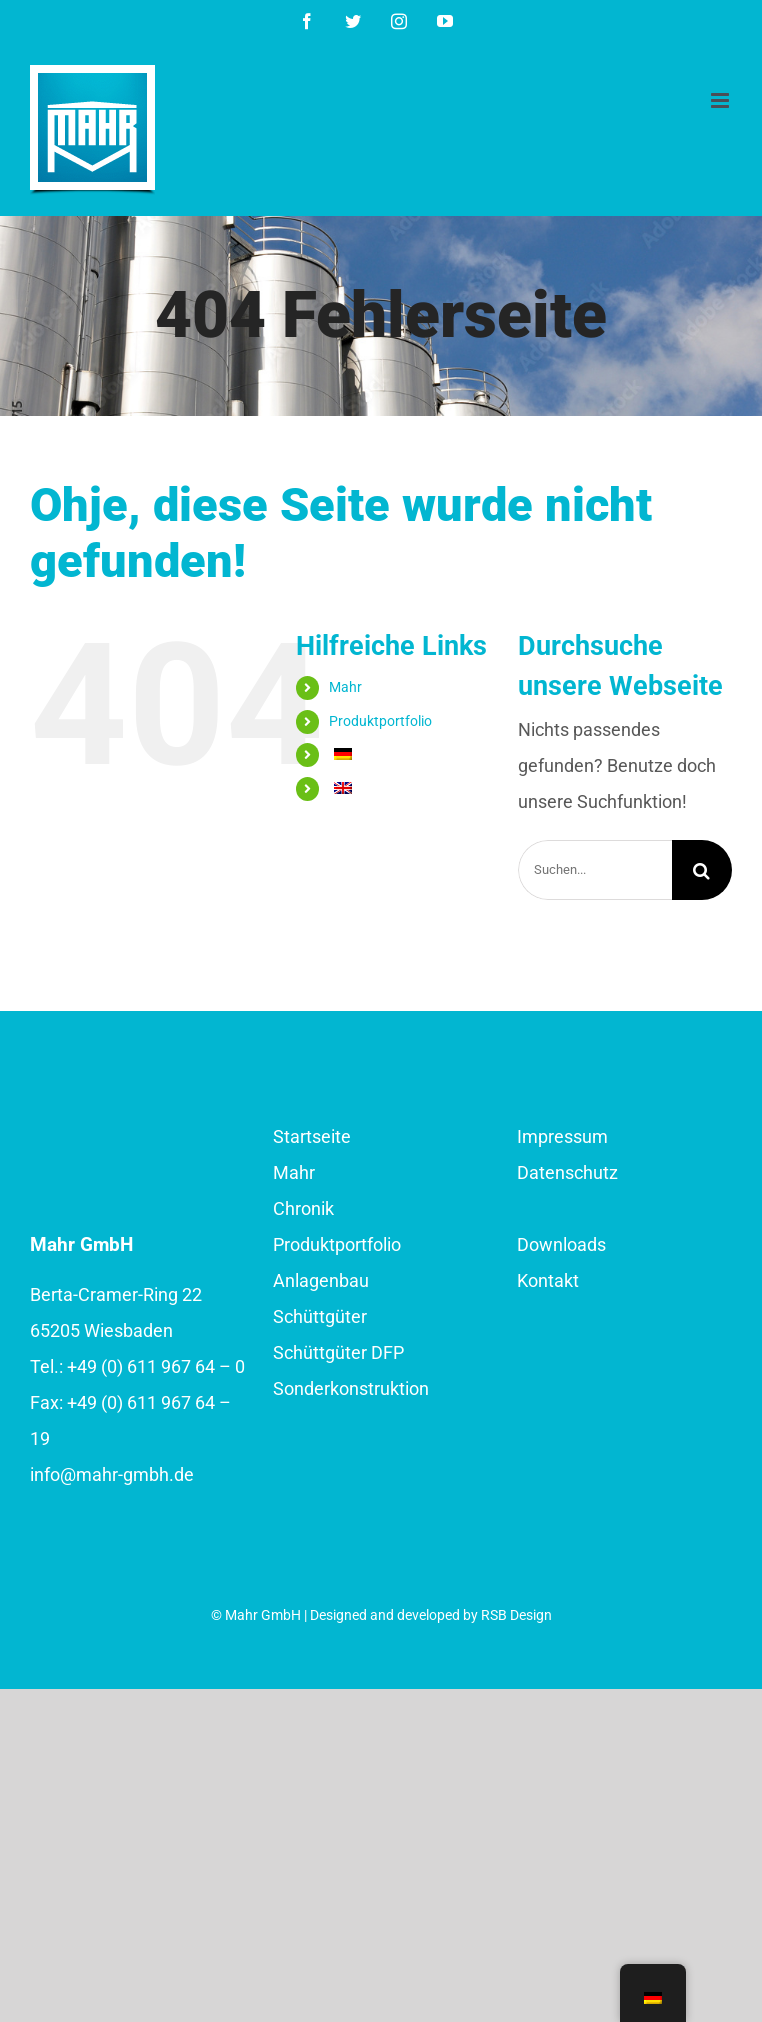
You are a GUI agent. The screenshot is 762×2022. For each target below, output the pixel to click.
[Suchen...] (595, 870)
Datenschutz (567, 1172)
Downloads (561, 1244)
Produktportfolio (380, 721)
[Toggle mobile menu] (721, 100)
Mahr (345, 687)
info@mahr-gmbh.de (112, 1474)
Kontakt (548, 1280)
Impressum (562, 1136)
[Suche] (702, 870)
